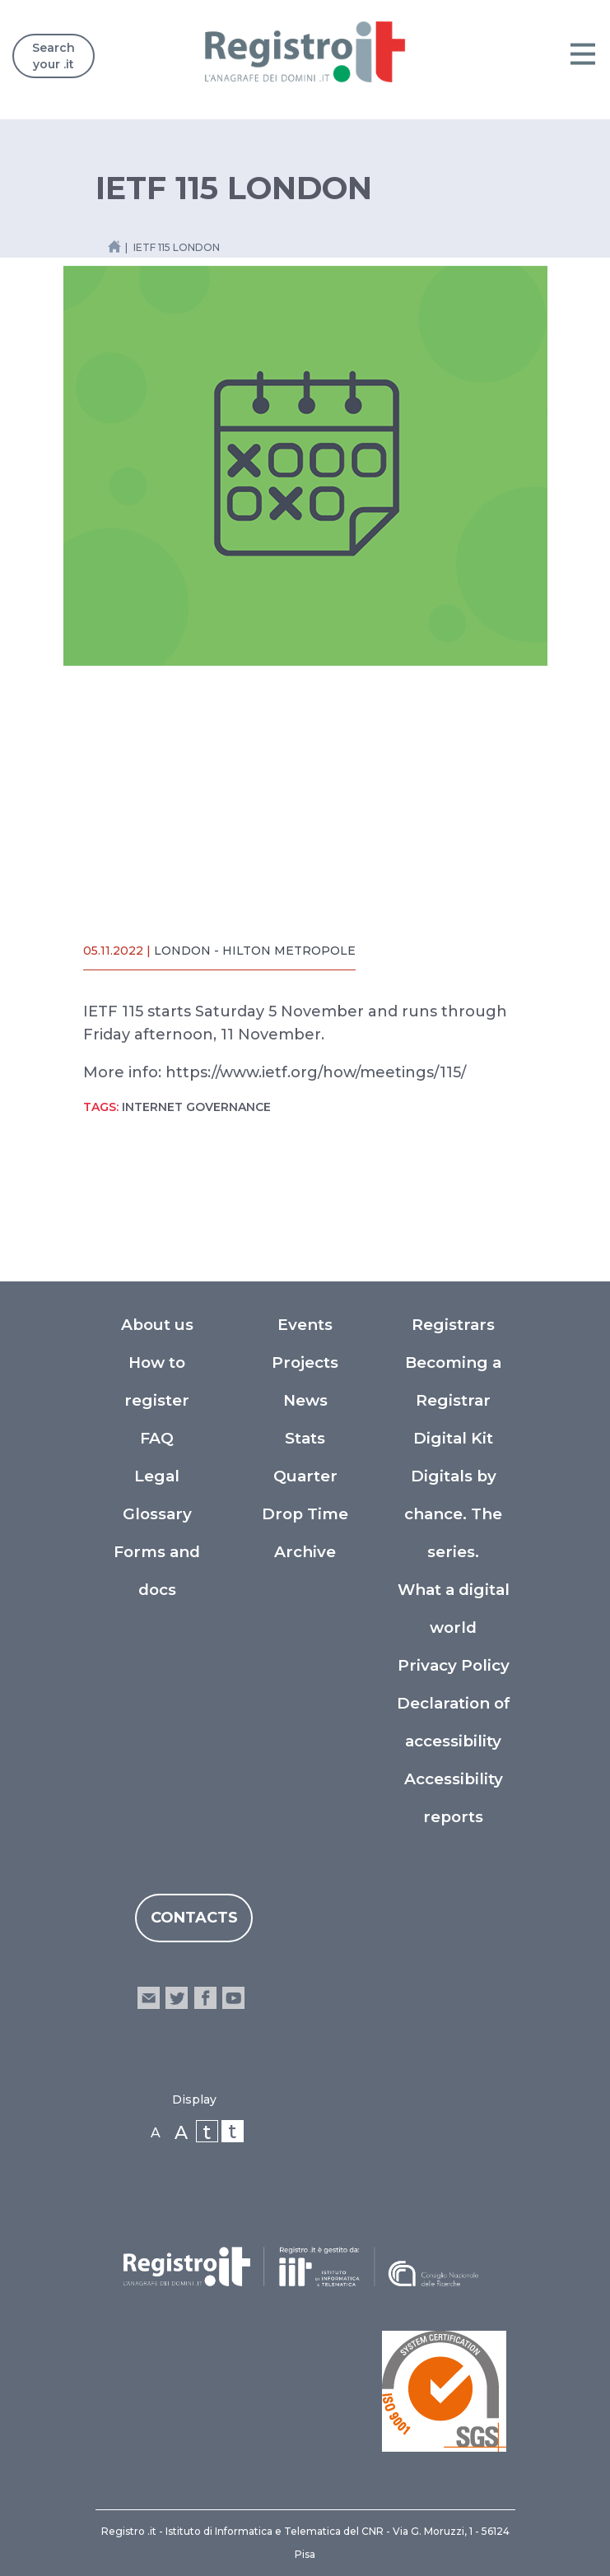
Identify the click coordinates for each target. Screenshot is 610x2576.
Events (305, 1324)
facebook (205, 1998)
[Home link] (114, 246)
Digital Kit (453, 1438)
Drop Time (305, 1513)
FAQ (157, 1438)
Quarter (305, 1476)
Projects (305, 1362)
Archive (305, 1551)
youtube (233, 1998)
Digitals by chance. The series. (453, 1514)
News (305, 1400)
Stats (305, 1438)
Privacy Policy (454, 1665)
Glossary (157, 1513)
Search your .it (53, 56)
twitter (176, 1998)
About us (157, 1324)
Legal (156, 1476)
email (148, 1998)
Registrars (453, 1324)
